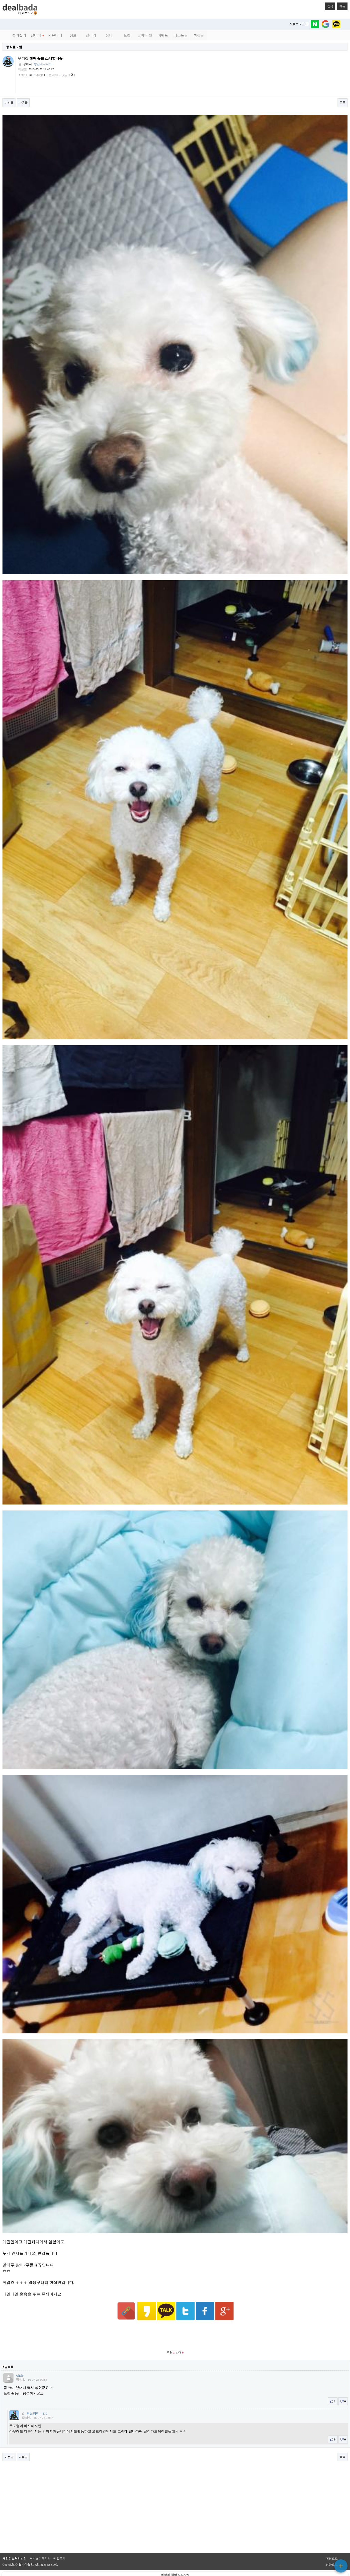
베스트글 (181, 35)
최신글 (198, 35)
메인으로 (332, 2546)
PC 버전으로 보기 (175, 2571)
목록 (343, 102)
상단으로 (332, 2552)
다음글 (23, 102)
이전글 (8, 102)
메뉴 (341, 5)
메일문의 (59, 2546)
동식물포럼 (14, 47)
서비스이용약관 (39, 2546)
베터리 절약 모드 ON (175, 2562)
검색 (329, 5)
